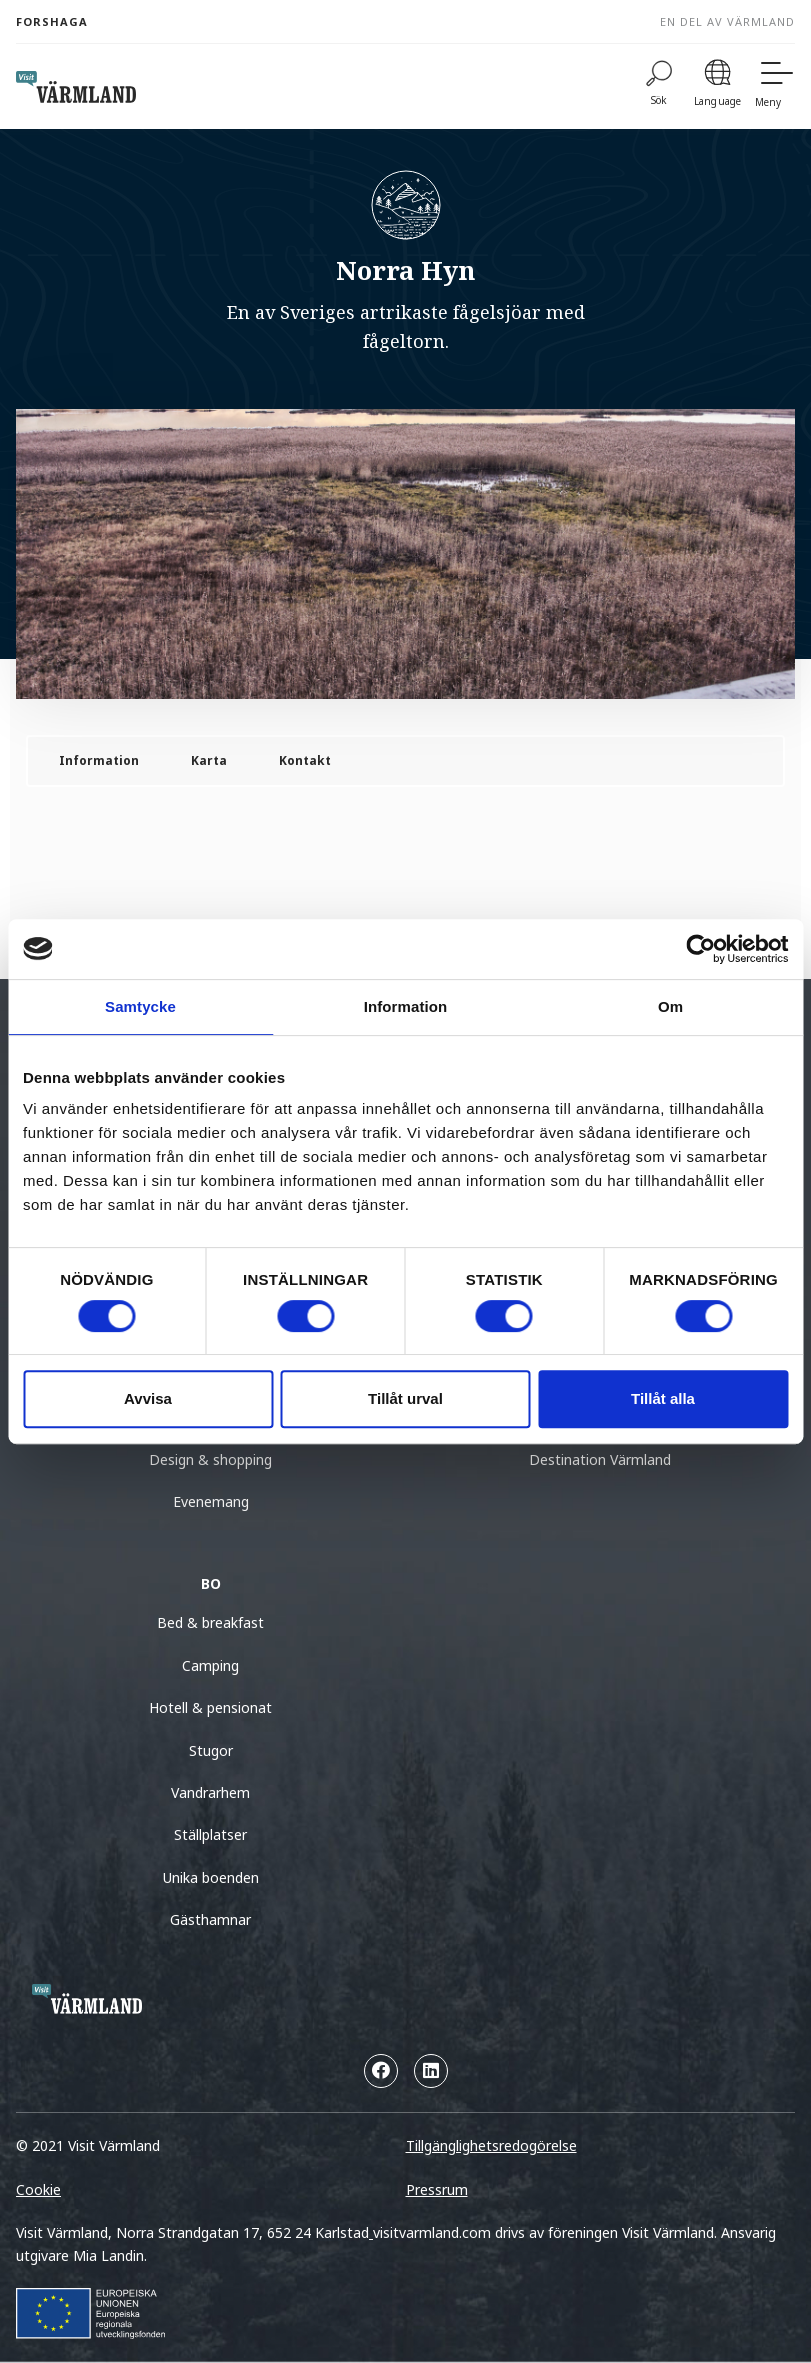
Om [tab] (670, 1006)
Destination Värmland (600, 1459)
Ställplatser (210, 1834)
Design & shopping (210, 1459)
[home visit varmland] (76, 87)
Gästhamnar (210, 1919)
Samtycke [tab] (140, 1006)
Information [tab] (406, 1006)
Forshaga (52, 21)
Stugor (211, 1750)
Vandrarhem (210, 1792)
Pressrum (437, 2189)
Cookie (38, 2189)
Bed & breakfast (210, 1622)
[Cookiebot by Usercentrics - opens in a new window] (700, 949)
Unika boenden (211, 1877)
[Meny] (775, 86)
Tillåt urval (405, 1398)
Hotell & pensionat (210, 1707)
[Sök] (659, 86)
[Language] (717, 86)
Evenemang (211, 1501)
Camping (210, 1665)
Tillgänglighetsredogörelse (491, 2145)
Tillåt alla (663, 1398)
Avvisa (148, 1398)
